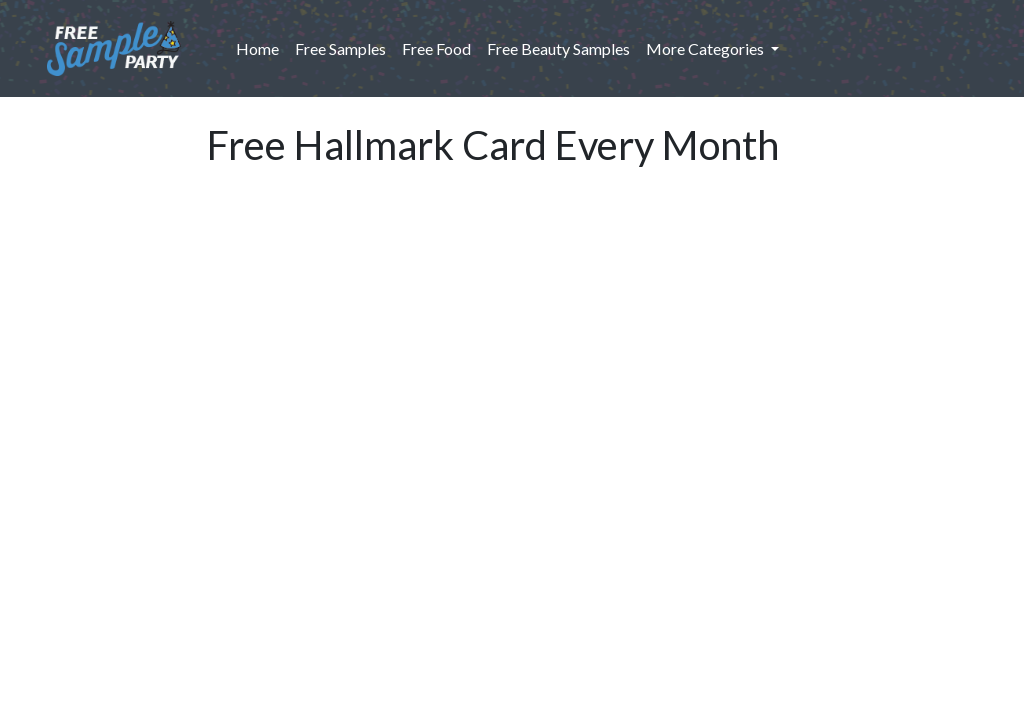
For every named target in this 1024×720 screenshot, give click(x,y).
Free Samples (340, 48)
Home (261, 47)
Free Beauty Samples (558, 48)
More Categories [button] (706, 48)
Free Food (436, 48)
